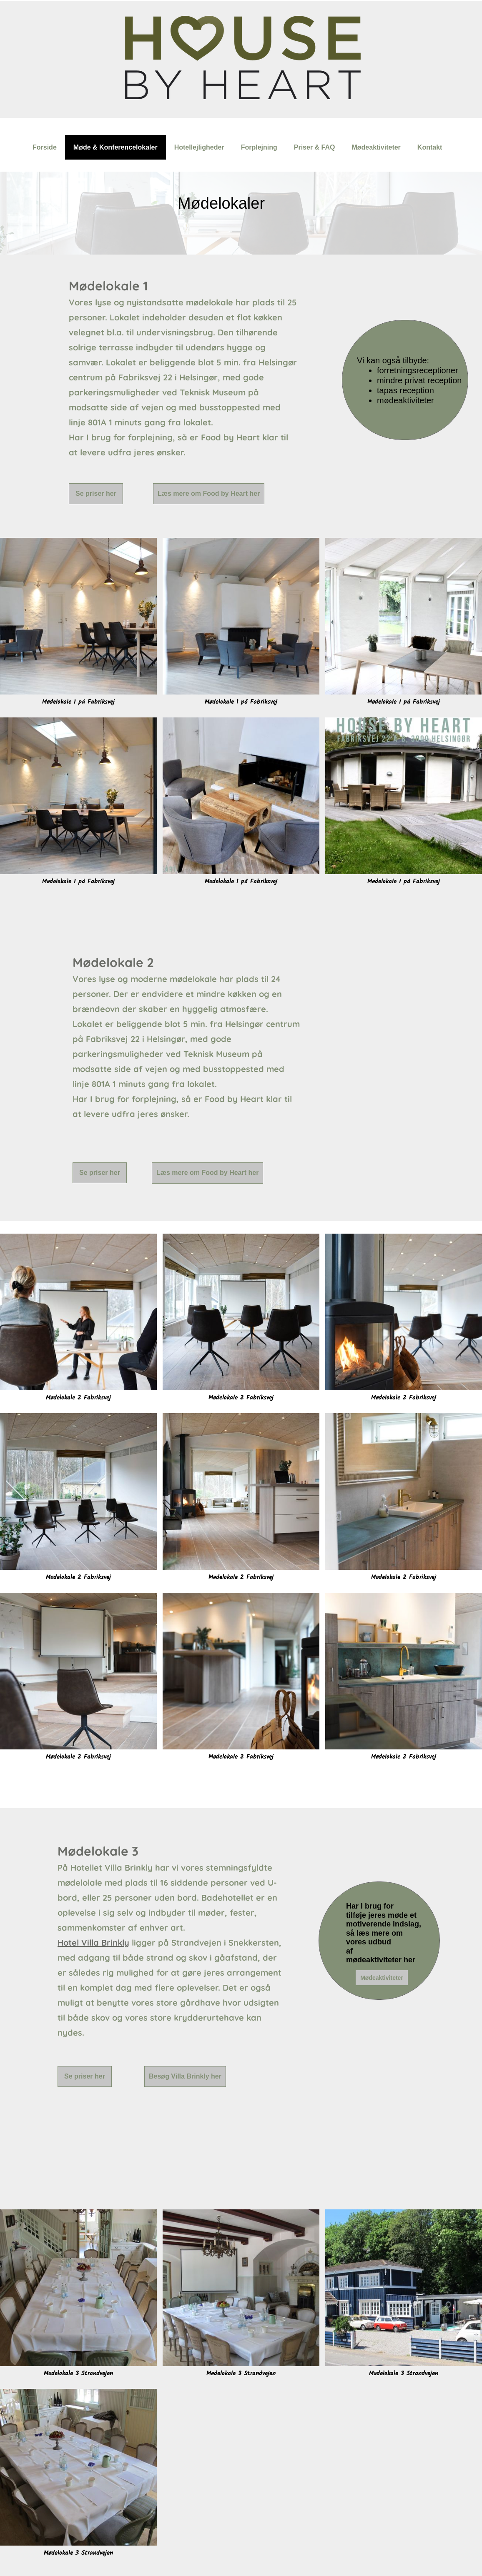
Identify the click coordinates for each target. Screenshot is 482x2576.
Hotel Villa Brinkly (93, 1942)
